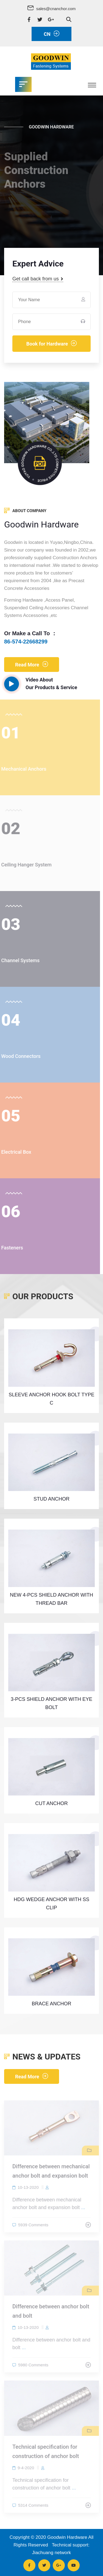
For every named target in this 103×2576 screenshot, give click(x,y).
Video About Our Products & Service (40, 684)
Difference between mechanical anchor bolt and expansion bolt (51, 2174)
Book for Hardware (51, 343)
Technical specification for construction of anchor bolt (45, 2454)
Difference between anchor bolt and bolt (50, 2314)
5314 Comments (33, 2507)
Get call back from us (37, 279)
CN (51, 33)
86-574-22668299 (26, 642)
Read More (31, 664)
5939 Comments (33, 2227)
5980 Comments (33, 2367)
